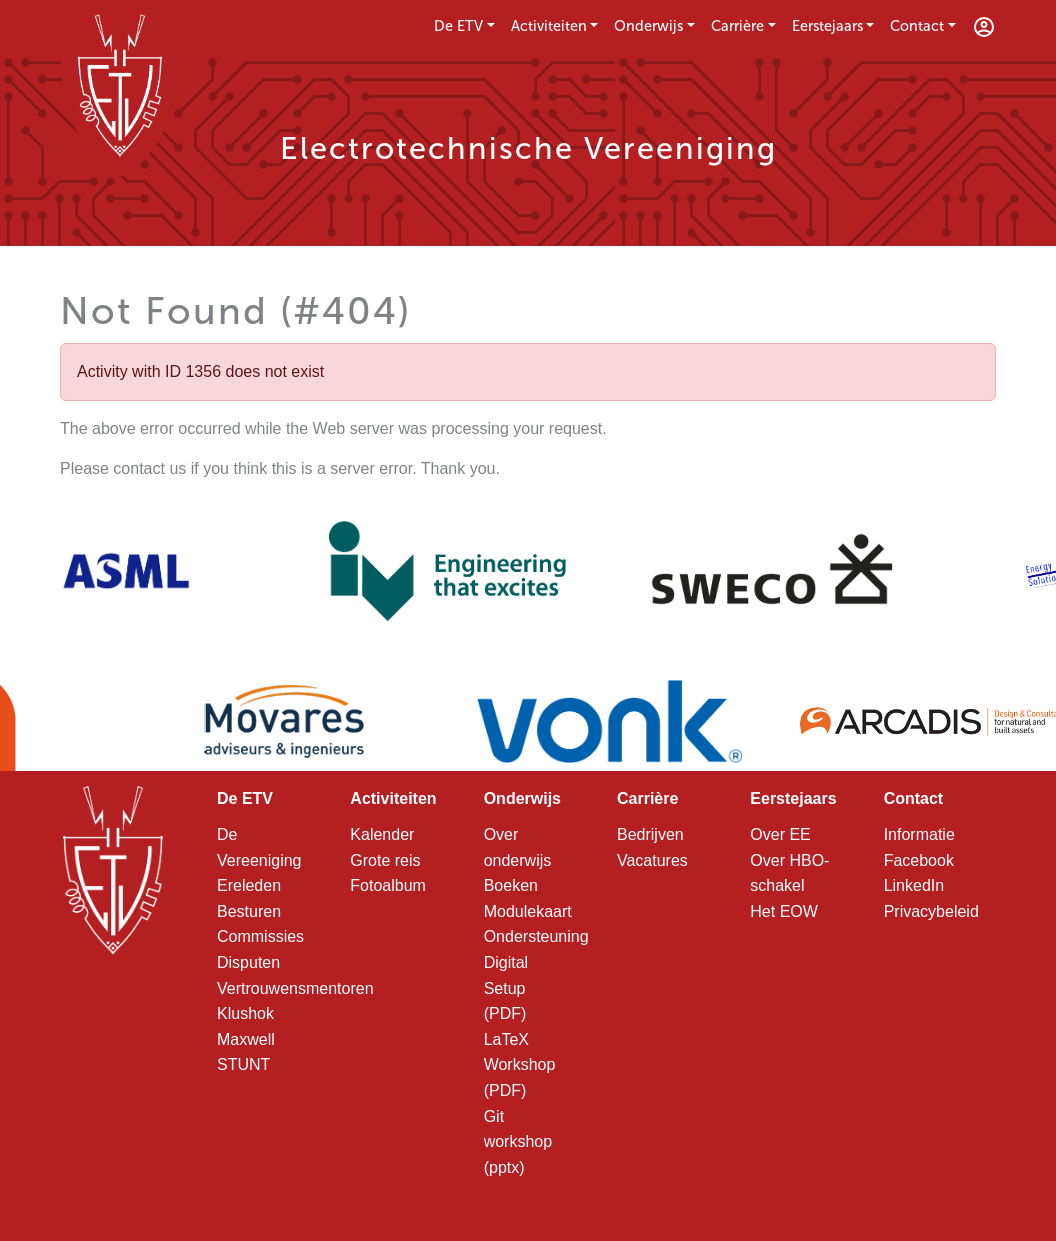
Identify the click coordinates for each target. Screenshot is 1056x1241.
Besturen (249, 911)
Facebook (919, 860)
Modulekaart (528, 911)
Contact (917, 26)
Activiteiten (549, 26)
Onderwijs (648, 26)
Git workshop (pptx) (518, 1142)
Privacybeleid (931, 911)
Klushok (245, 1013)
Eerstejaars (827, 26)
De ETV (458, 26)
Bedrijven (650, 834)
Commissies (260, 936)
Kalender (382, 834)
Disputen (248, 962)
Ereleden (249, 885)
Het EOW (784, 911)
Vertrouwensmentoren (295, 988)
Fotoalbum (388, 885)
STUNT (243, 1064)
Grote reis (385, 860)
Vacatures (652, 860)
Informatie (919, 834)
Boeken (511, 885)
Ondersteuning (536, 936)
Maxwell (246, 1039)
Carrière (737, 26)
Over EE (780, 834)
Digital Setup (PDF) (506, 988)
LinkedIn (914, 885)
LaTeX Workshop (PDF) (520, 1065)
